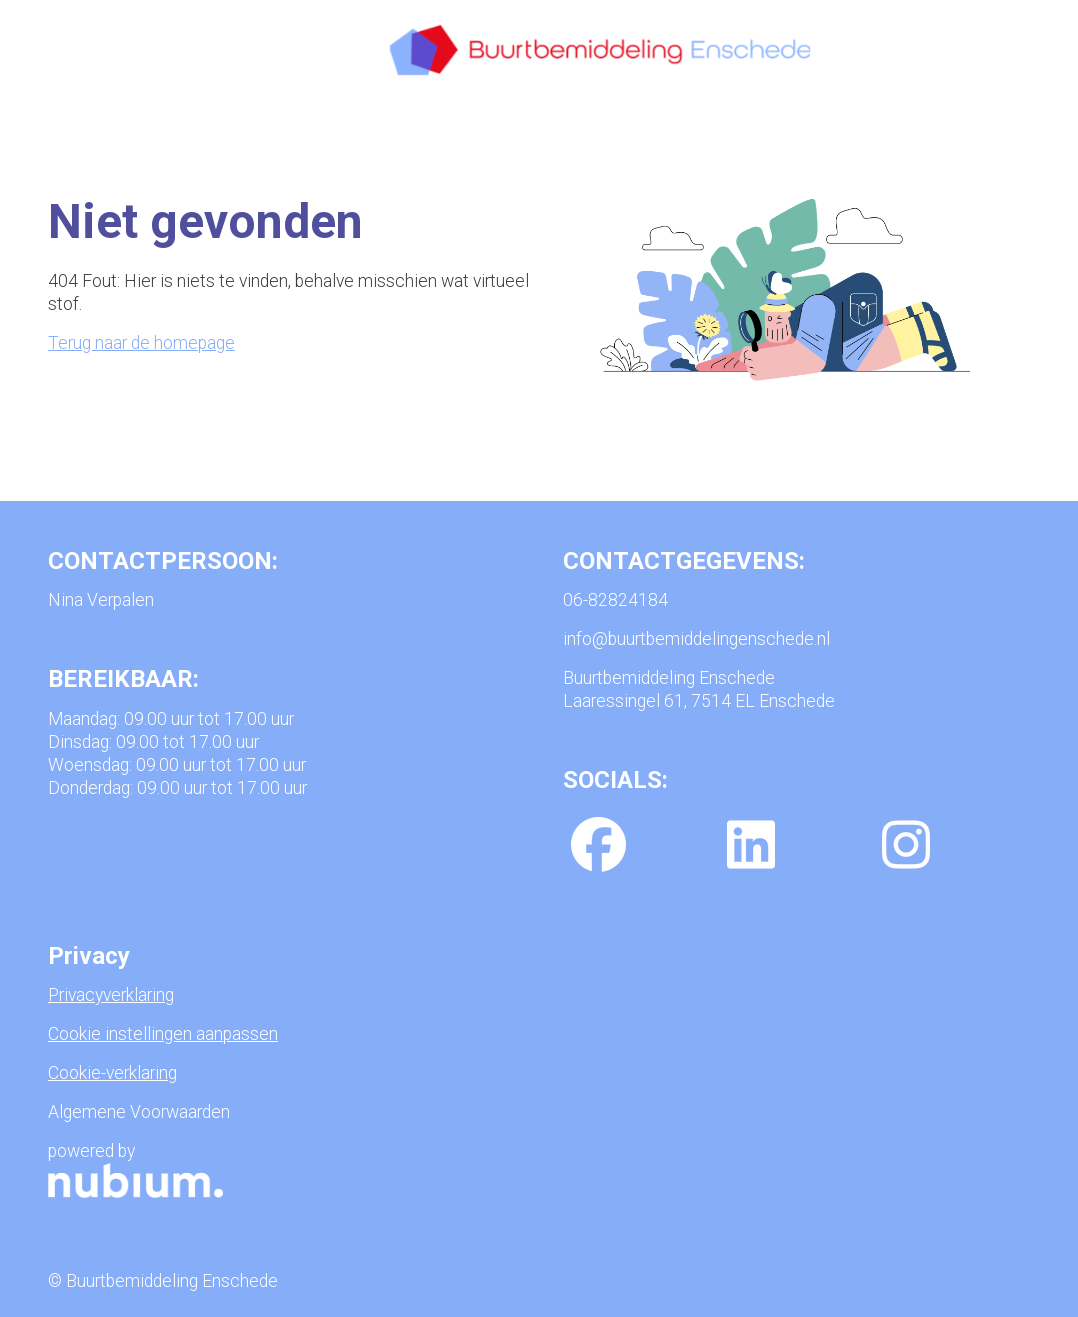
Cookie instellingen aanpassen (163, 1034)
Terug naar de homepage (141, 343)
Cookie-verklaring (112, 1073)
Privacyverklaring (111, 995)
